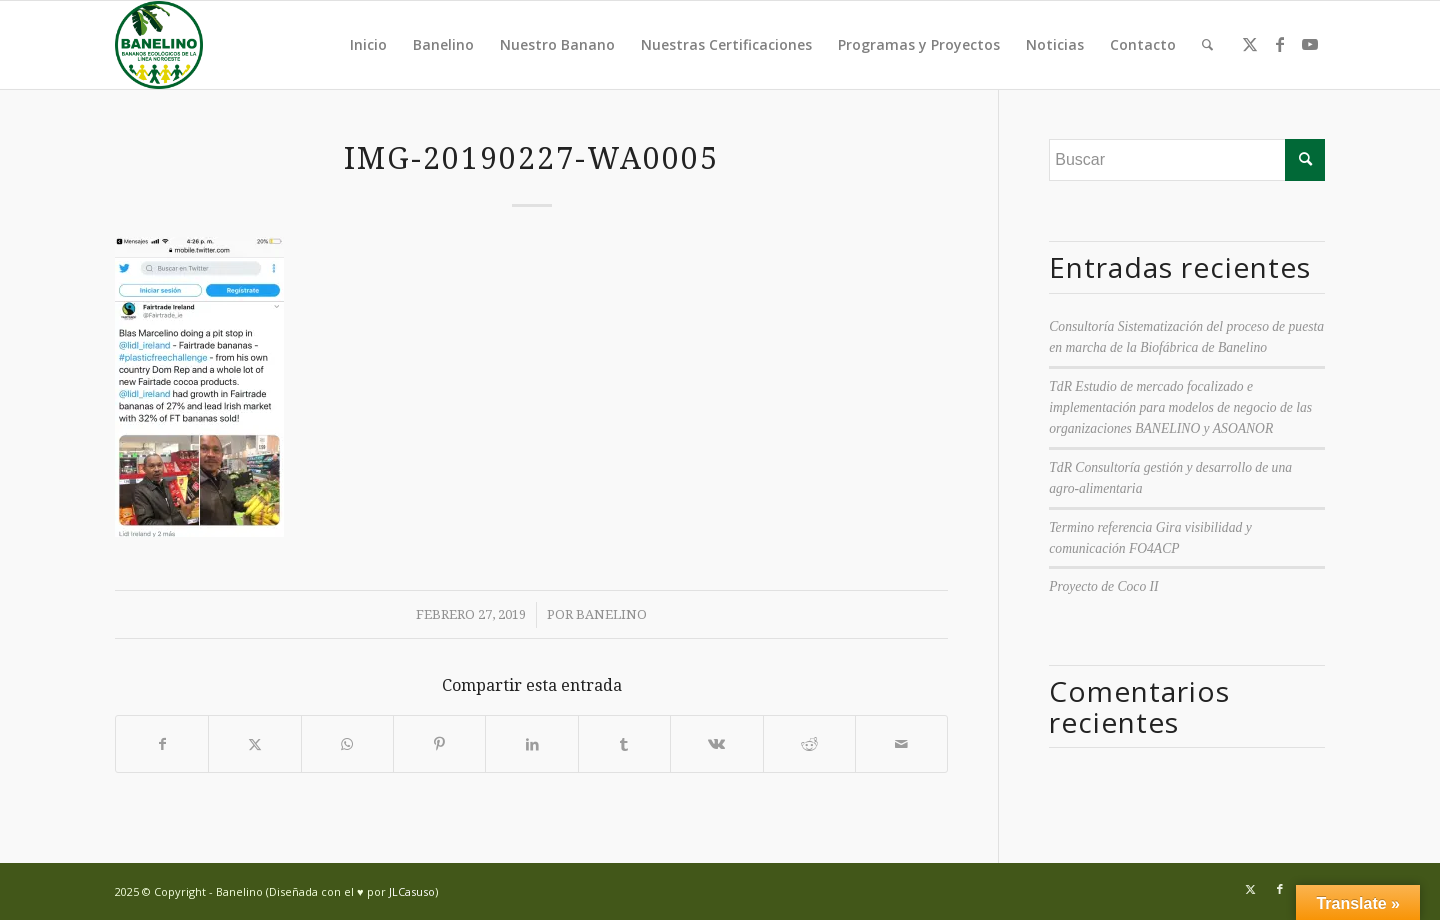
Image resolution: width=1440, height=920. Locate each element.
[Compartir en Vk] (716, 744)
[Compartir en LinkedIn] (531, 744)
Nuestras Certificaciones (726, 44)
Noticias (1055, 44)
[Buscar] (1207, 45)
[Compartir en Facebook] (162, 744)
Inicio (368, 44)
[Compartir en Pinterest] (439, 744)
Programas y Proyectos (919, 44)
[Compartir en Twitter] (254, 744)
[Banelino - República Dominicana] (159, 45)
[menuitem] (1207, 45)
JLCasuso (412, 891)
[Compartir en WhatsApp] (347, 744)
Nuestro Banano (557, 44)
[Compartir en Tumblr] (624, 744)
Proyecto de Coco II (1103, 586)
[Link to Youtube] (1310, 44)
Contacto (1143, 44)
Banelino (443, 44)
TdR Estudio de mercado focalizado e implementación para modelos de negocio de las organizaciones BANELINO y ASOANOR (1180, 408)
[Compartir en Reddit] (809, 744)
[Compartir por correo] (901, 744)
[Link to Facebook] (1280, 44)
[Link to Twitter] (1250, 44)
